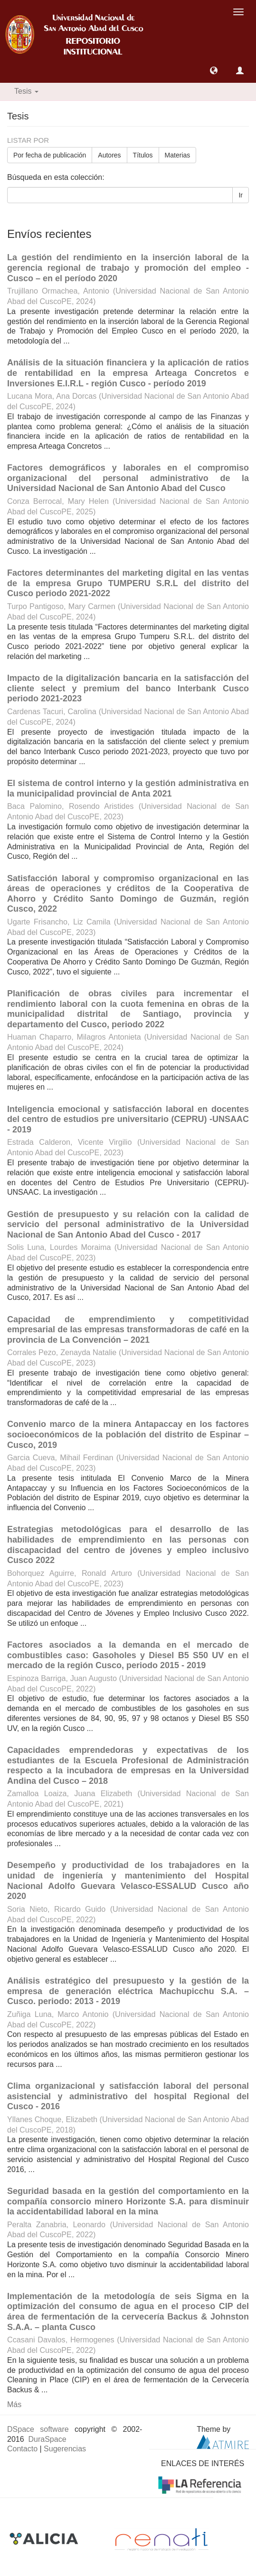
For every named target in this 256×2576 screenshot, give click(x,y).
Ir (240, 195)
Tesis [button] (26, 91)
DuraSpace (47, 2439)
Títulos (143, 155)
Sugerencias (65, 2449)
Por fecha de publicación (49, 155)
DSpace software (38, 2429)
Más (14, 2404)
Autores (109, 155)
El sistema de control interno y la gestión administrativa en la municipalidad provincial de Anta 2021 (128, 788)
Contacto (22, 2449)
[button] (214, 70)
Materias (177, 155)
